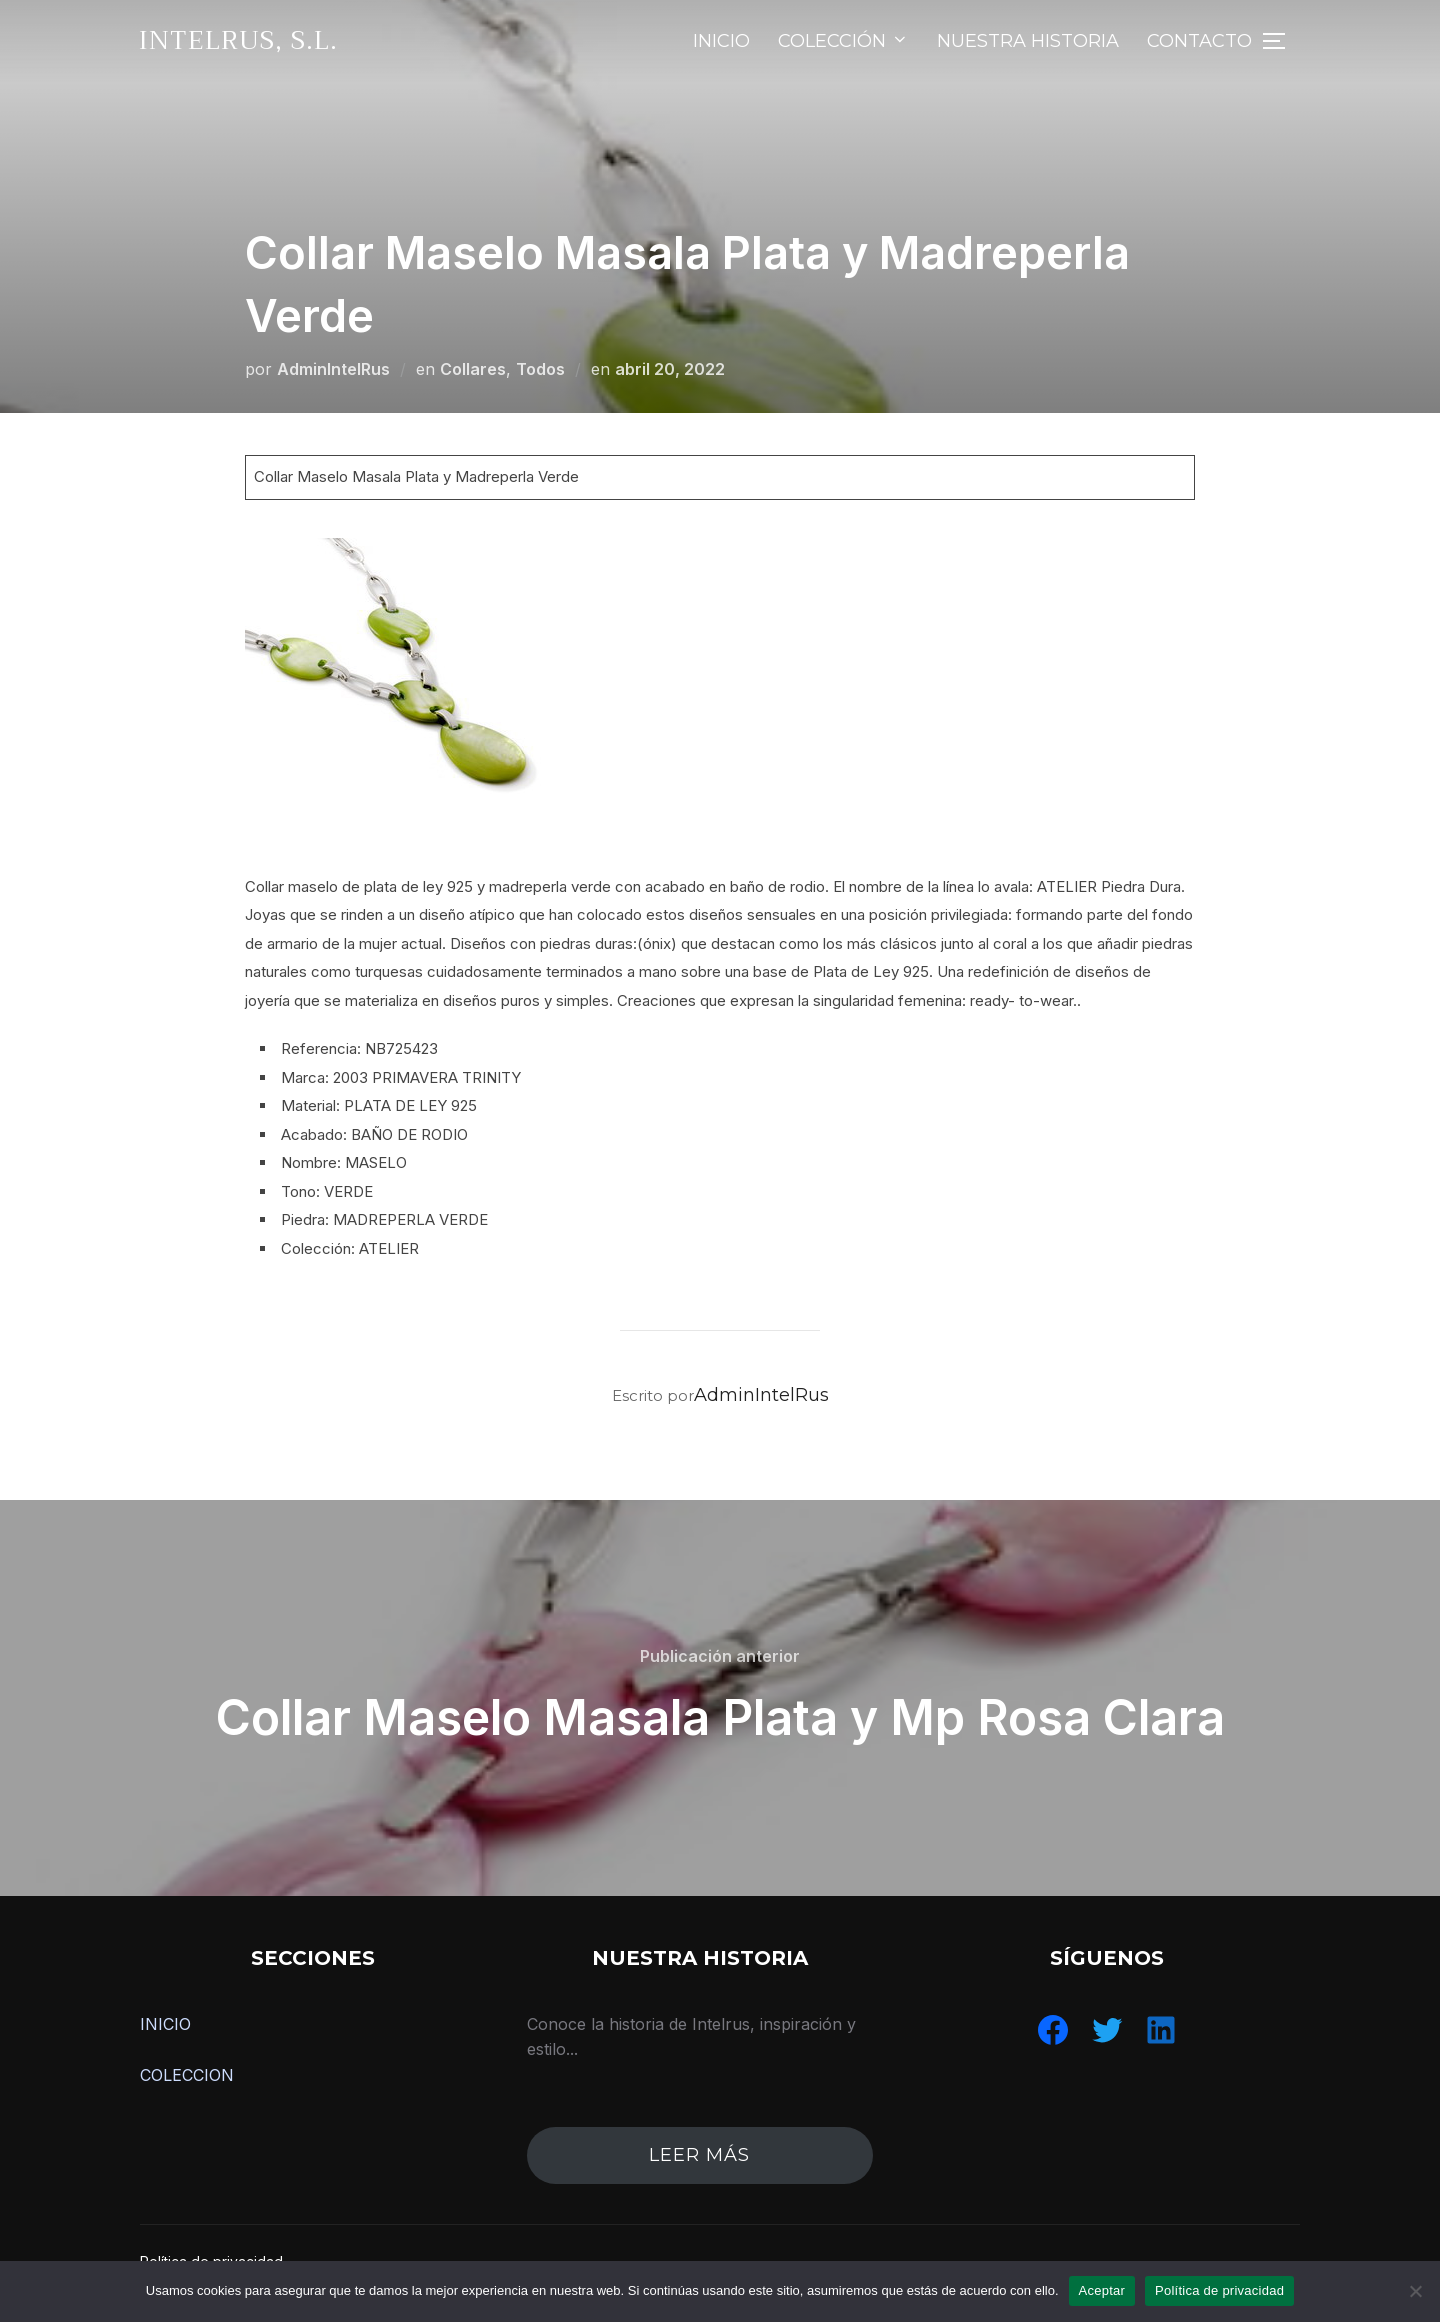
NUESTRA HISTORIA (1028, 41)
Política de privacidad (1219, 2290)
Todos (540, 369)
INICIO (721, 41)
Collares (473, 369)
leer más (699, 2155)
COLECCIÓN (843, 41)
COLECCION (187, 2075)
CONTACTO (1199, 41)
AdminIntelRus (333, 369)
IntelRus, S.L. (238, 40)
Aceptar (1102, 2290)
